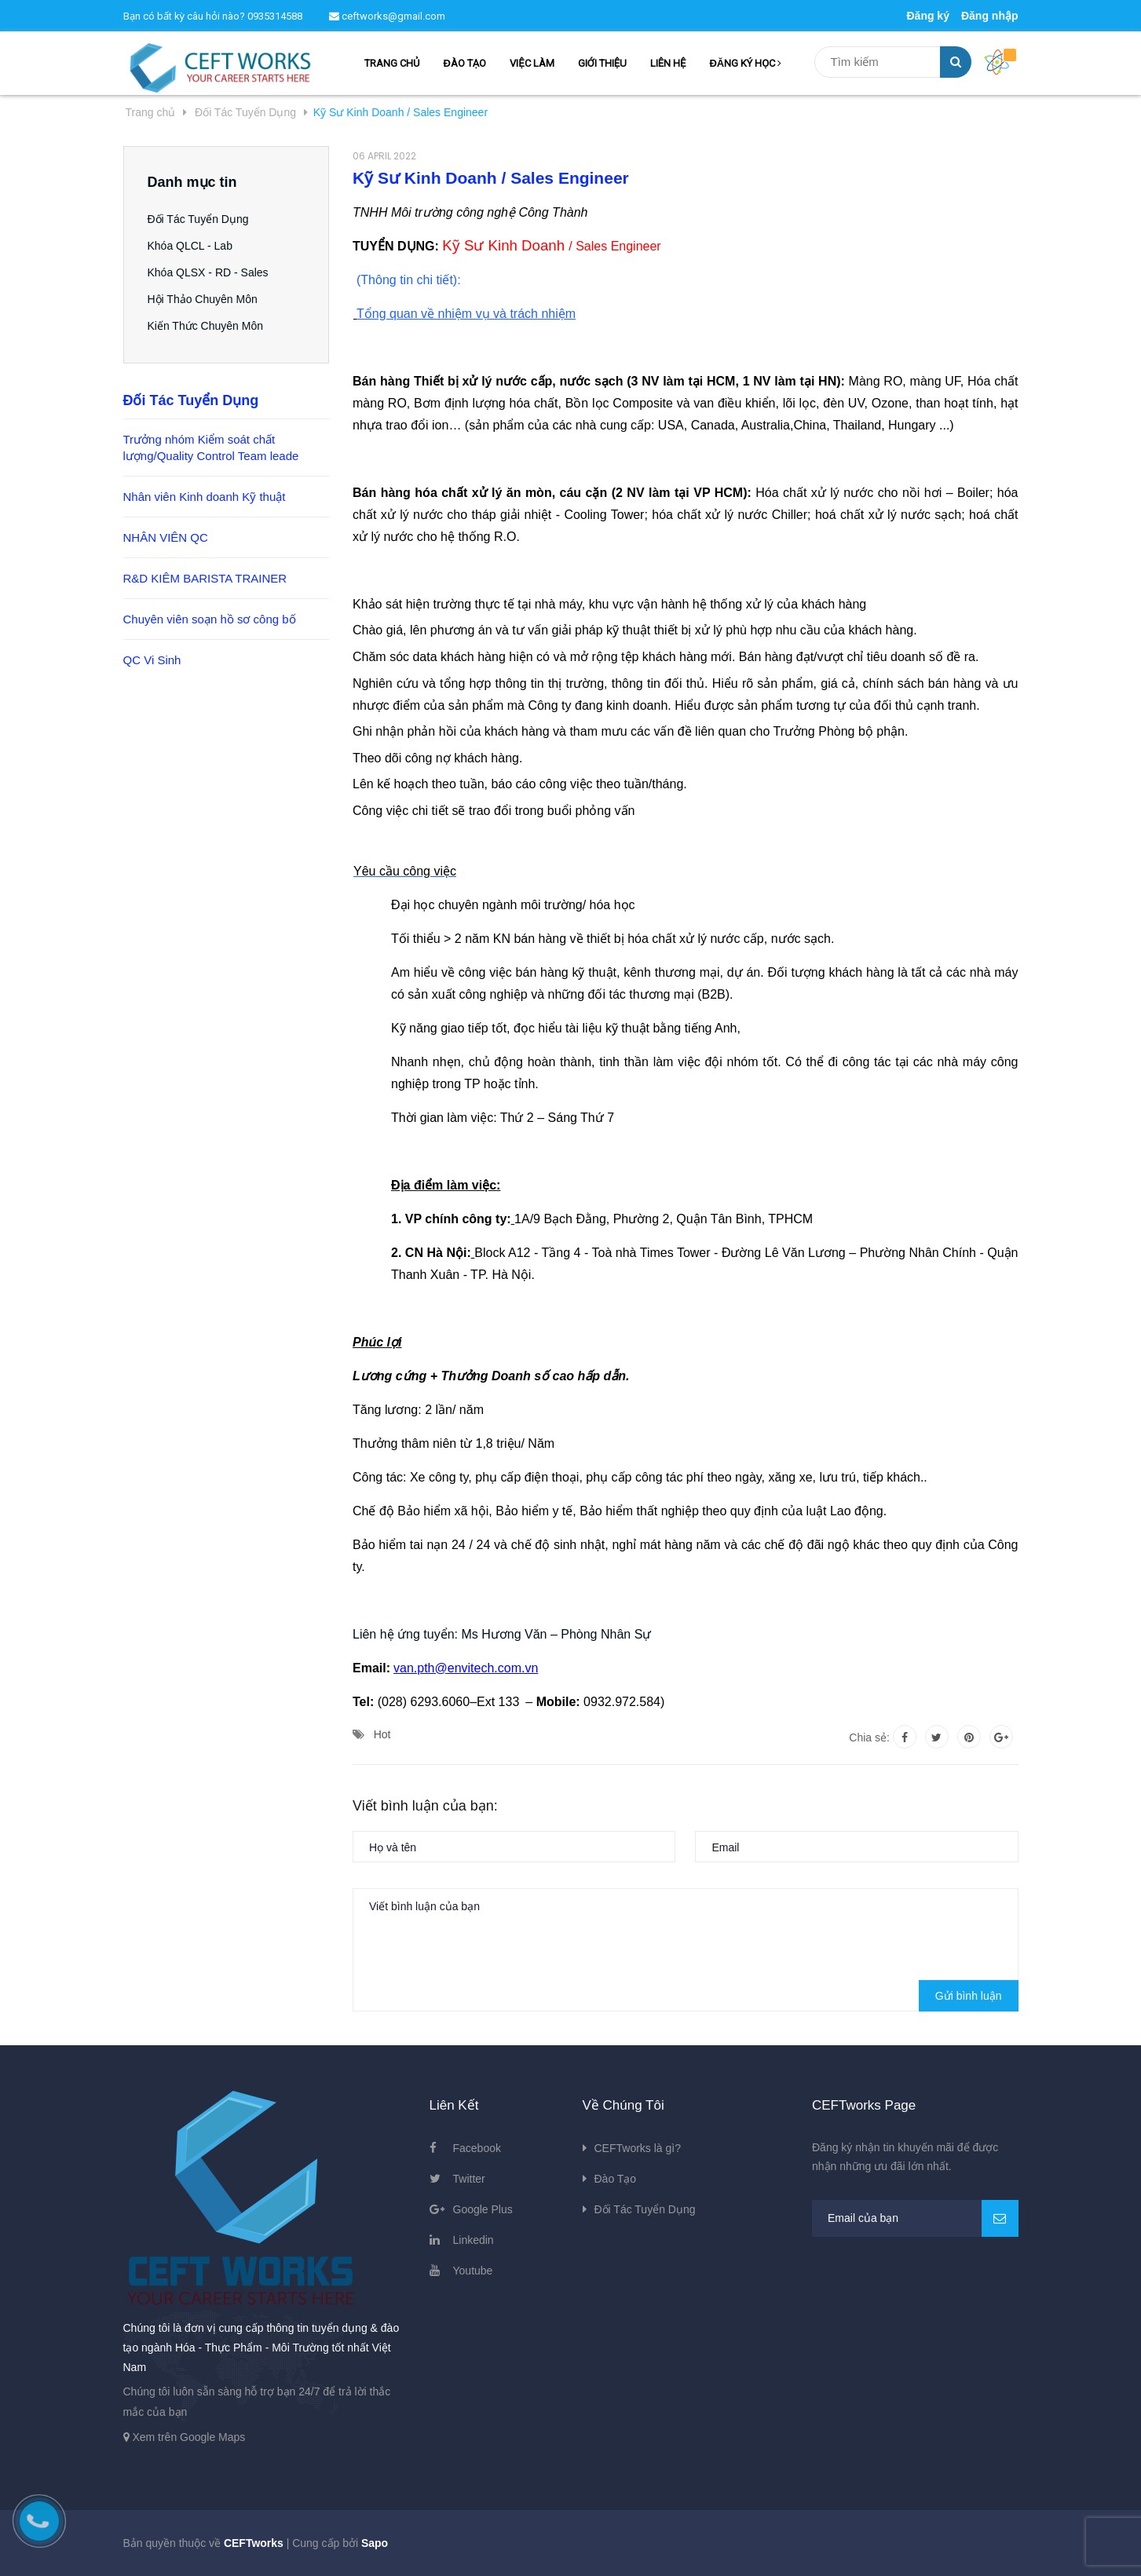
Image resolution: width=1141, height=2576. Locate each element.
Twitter (469, 2178)
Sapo (374, 2543)
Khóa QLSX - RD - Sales (208, 272)
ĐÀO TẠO (464, 63)
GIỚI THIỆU (602, 63)
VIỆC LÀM (532, 63)
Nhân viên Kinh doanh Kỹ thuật (204, 496)
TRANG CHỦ (391, 63)
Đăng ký (927, 15)
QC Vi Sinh (152, 660)
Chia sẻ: (869, 1737)
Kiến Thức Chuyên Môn (205, 326)
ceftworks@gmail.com (387, 16)
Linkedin (473, 2240)
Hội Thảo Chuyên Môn (203, 299)
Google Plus (483, 2209)
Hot (382, 1734)
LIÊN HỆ (668, 63)
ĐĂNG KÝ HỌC (745, 63)
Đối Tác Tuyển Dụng (198, 219)
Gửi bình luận (968, 1996)
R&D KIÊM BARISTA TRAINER (205, 578)
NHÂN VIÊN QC (165, 537)
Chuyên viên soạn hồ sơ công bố (209, 619)
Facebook (477, 2148)
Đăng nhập (989, 15)
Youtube (473, 2270)
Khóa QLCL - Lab (190, 245)
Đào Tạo (615, 2178)
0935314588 (274, 16)
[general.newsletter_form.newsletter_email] (915, 2218)
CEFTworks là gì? (637, 2148)
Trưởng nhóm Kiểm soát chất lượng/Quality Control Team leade (211, 447)
